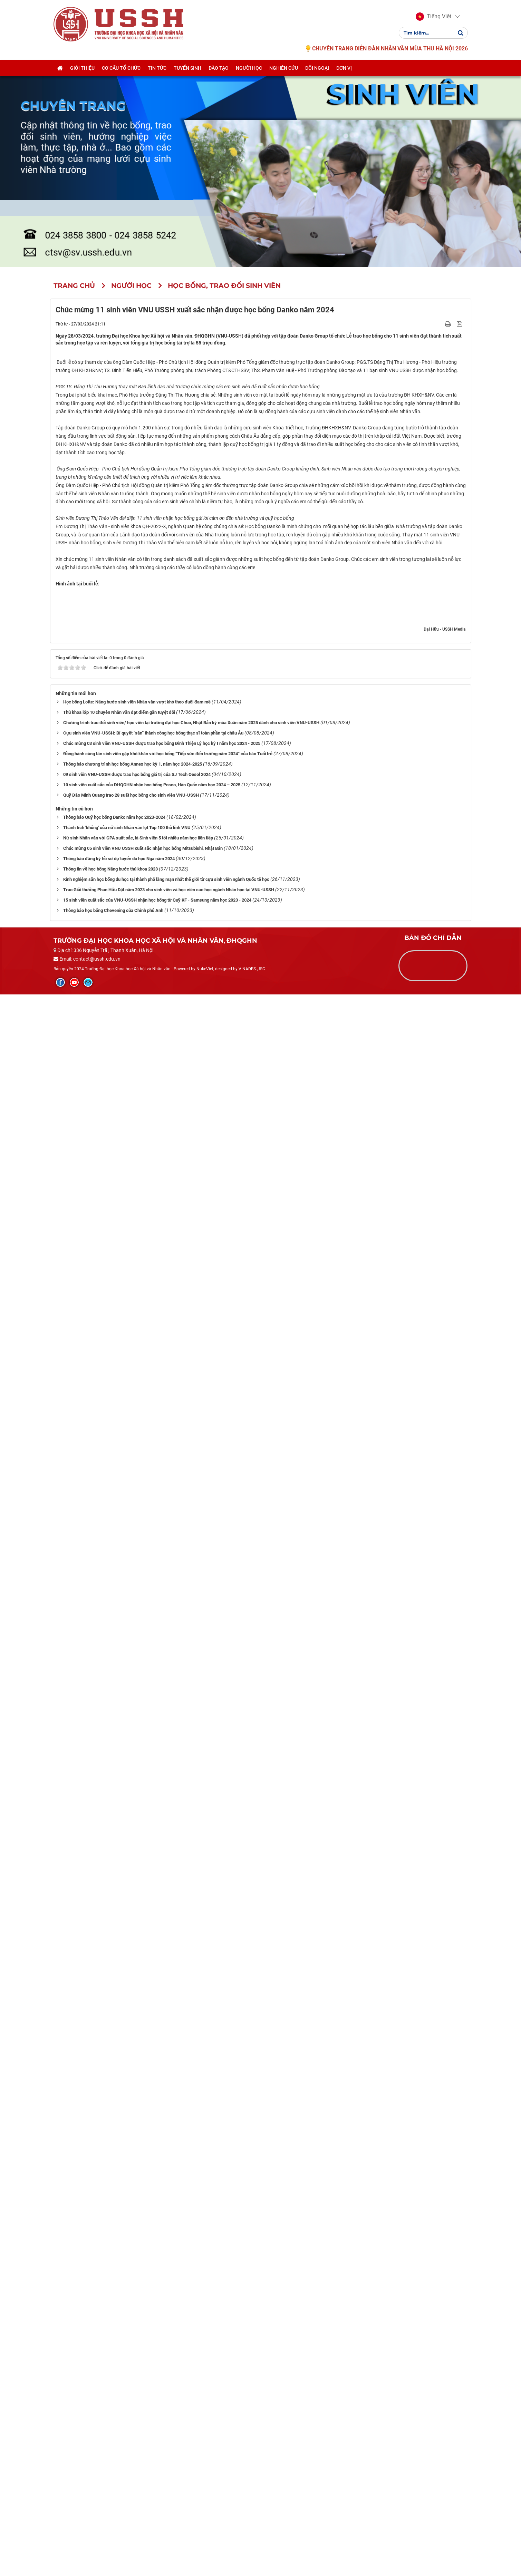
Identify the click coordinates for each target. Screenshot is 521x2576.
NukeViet (204, 2550)
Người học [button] (249, 68)
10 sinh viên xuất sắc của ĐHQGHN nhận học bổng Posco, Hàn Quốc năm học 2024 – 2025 (151, 2366)
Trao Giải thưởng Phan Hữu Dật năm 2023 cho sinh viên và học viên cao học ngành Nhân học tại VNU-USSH (168, 2471)
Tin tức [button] (157, 68)
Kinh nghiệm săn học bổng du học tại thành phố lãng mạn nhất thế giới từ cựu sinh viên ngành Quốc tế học (166, 2460)
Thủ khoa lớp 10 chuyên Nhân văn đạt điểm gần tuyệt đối (119, 2293)
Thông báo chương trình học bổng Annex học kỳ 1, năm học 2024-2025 (132, 2345)
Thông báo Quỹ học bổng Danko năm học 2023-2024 (114, 2398)
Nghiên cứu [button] (283, 68)
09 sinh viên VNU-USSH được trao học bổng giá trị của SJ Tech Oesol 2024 (137, 2356)
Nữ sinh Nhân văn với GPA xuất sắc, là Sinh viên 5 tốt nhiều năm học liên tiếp (138, 2419)
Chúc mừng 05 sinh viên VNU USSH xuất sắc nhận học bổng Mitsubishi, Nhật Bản (143, 2429)
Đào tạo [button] (219, 68)
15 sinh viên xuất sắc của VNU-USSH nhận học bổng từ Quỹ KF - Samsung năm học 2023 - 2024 (157, 2481)
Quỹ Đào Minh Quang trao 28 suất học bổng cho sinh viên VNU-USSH (131, 2376)
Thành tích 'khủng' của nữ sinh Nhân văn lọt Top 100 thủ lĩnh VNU (127, 2409)
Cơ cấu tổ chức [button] (121, 68)
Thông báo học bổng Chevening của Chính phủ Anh (113, 2492)
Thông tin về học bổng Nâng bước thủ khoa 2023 (110, 2450)
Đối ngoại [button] (317, 68)
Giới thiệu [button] (82, 68)
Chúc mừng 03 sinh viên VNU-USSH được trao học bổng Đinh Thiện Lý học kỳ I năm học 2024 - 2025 (161, 2324)
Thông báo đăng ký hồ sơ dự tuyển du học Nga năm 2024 (119, 2440)
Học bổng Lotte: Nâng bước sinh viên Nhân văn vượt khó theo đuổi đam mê (137, 2283)
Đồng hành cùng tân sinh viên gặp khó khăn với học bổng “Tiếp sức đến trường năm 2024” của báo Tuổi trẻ (167, 2335)
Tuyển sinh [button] (187, 68)
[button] (433, 16)
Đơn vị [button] (344, 68)
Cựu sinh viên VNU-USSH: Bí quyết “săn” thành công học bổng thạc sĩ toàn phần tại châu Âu (153, 2314)
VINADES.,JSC (252, 2550)
